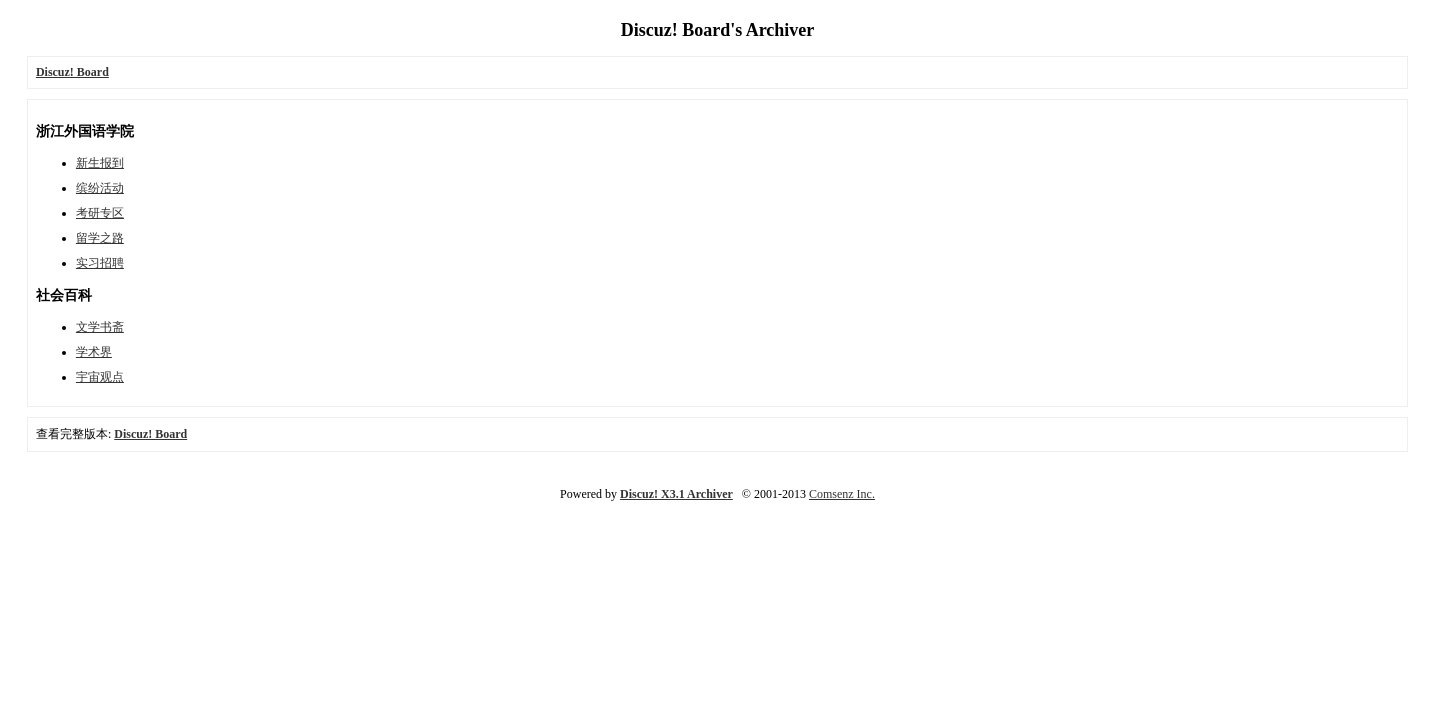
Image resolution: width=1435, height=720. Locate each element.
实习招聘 (100, 263)
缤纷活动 (100, 188)
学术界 (94, 352)
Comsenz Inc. (842, 494)
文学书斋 (100, 327)
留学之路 (100, 238)
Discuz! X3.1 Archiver (676, 494)
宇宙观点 (100, 377)
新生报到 (100, 163)
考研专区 (100, 213)
